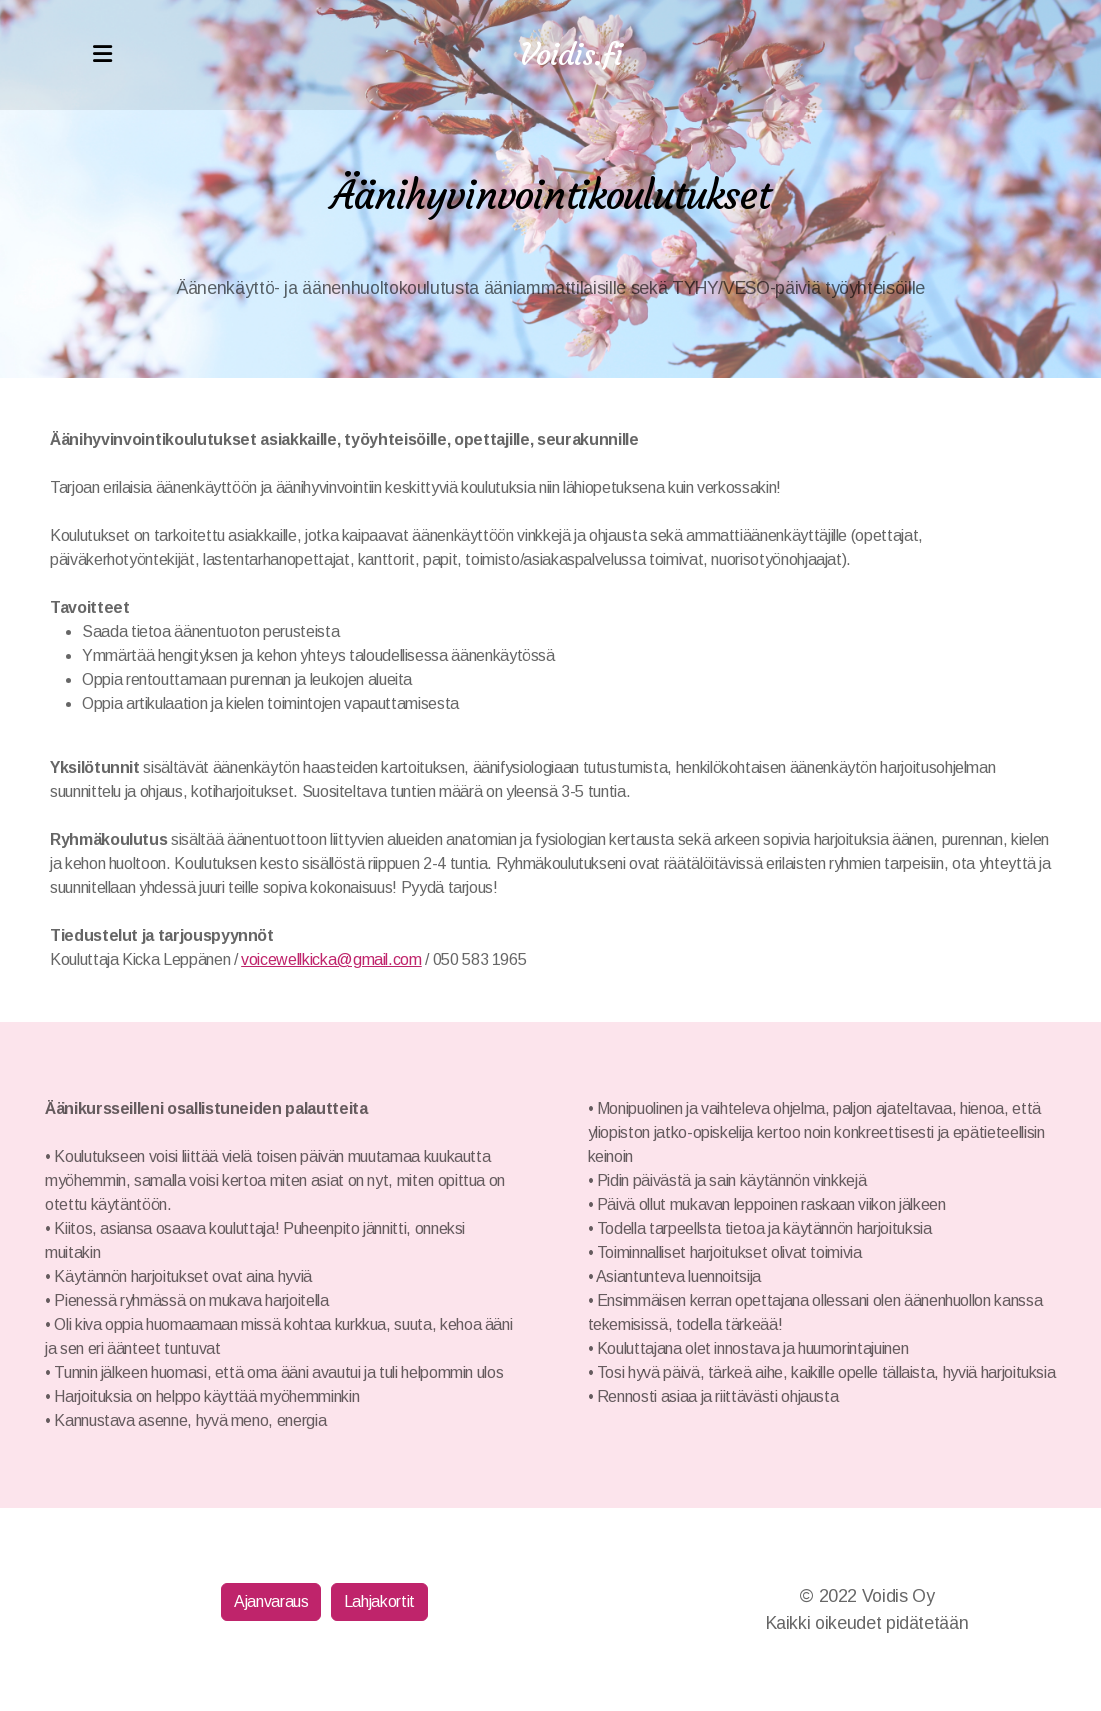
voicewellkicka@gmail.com (331, 959)
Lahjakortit (379, 1601)
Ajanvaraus (271, 1601)
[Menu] (103, 55)
